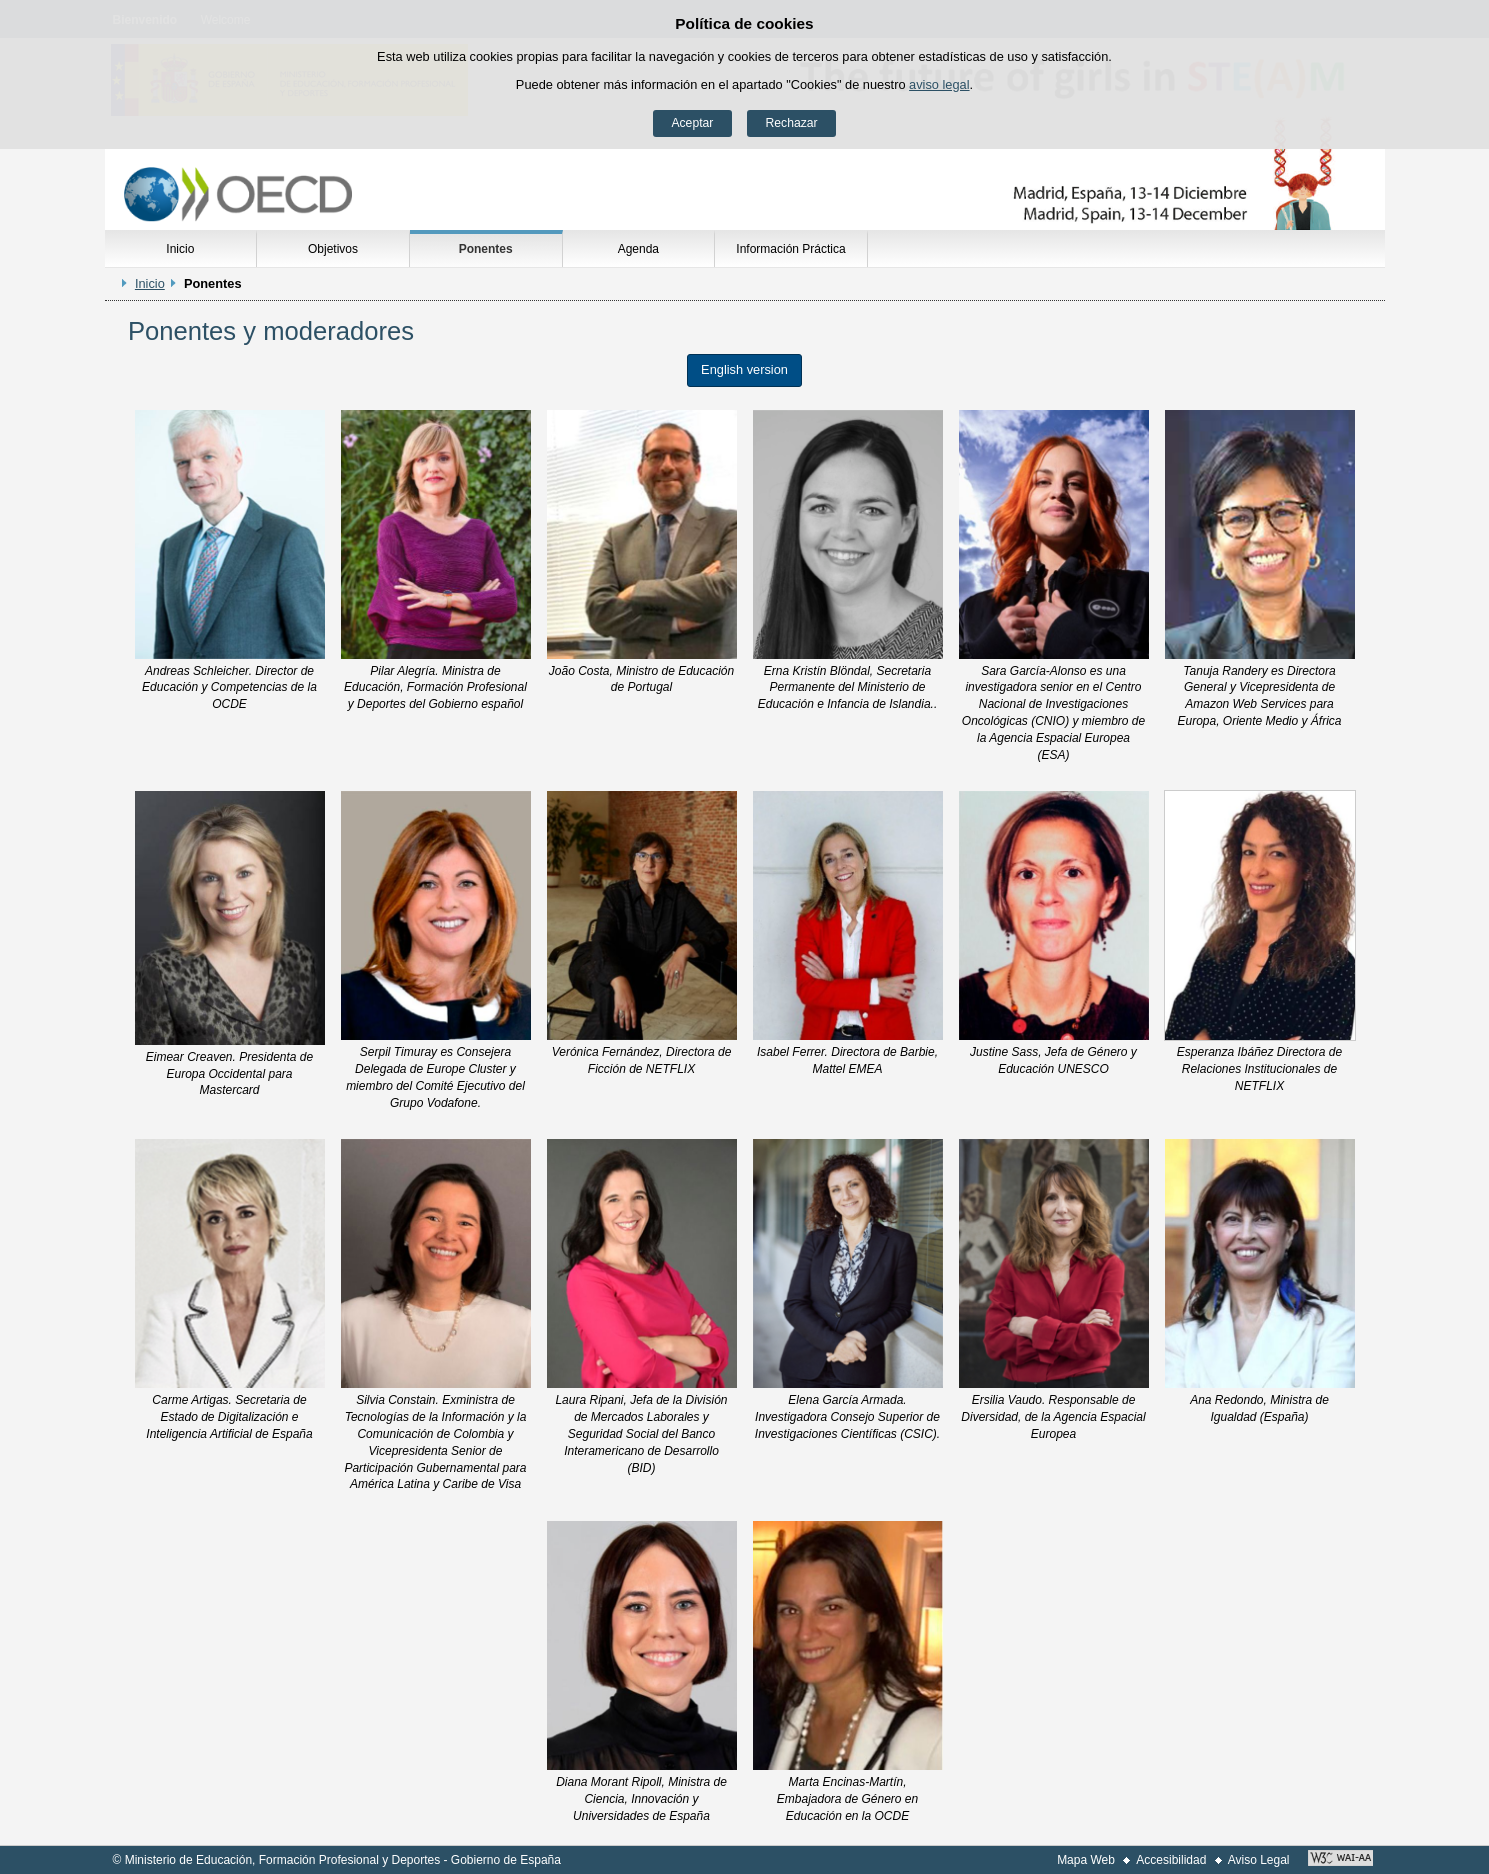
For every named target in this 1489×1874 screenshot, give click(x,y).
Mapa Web (1086, 1860)
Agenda (638, 249)
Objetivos (333, 249)
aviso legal (939, 84)
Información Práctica (790, 249)
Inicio (180, 249)
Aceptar (692, 123)
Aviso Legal (1259, 1860)
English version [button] (744, 369)
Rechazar (792, 123)
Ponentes (486, 249)
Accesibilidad (1171, 1860)
